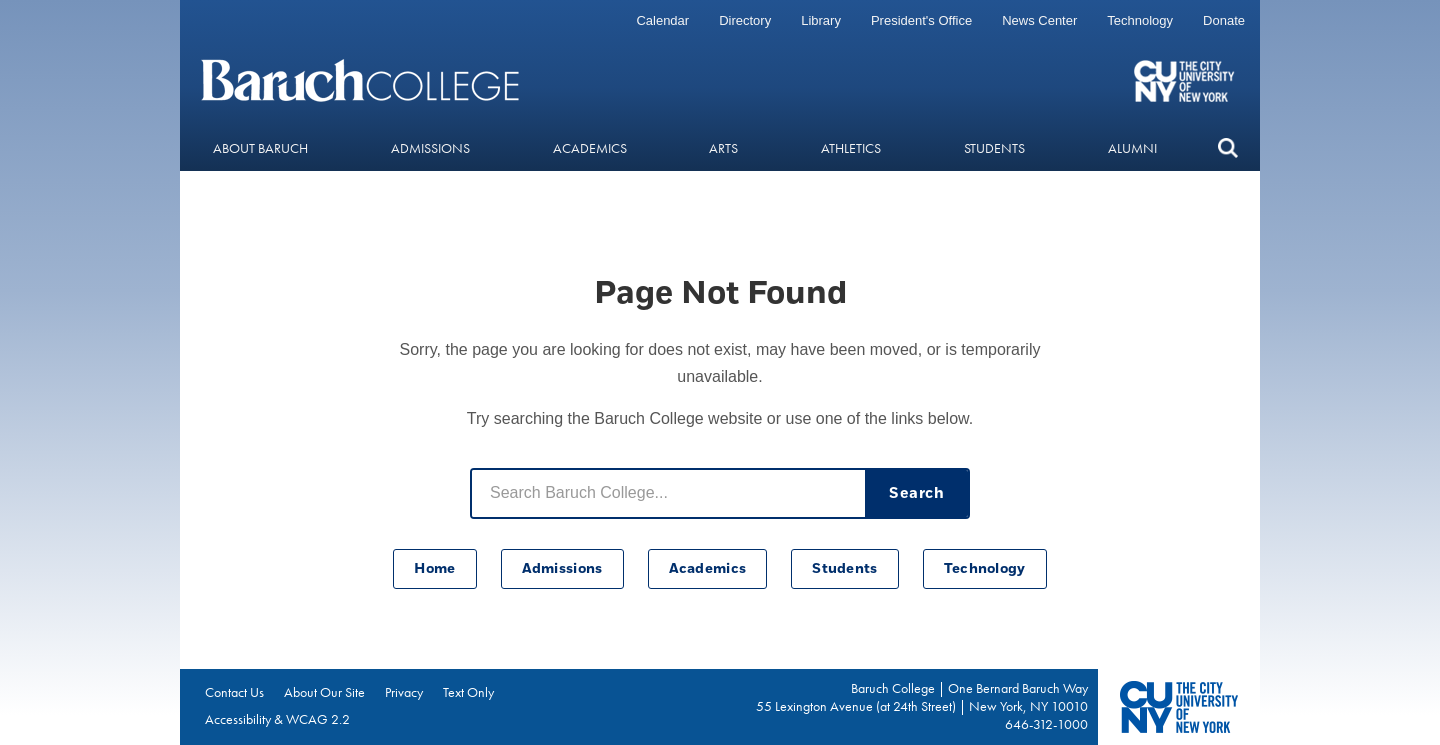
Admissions (430, 148)
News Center (1039, 20)
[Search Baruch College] (668, 493)
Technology (1140, 20)
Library (821, 20)
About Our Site (324, 692)
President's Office (921, 20)
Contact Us (234, 692)
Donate (1224, 20)
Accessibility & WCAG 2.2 (277, 719)
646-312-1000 (1046, 724)
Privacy (404, 692)
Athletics (851, 148)
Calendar (662, 20)
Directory (745, 20)
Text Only (468, 692)
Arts (723, 148)
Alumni (1132, 148)
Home (434, 569)
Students (994, 148)
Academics (590, 148)
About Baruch (260, 148)
